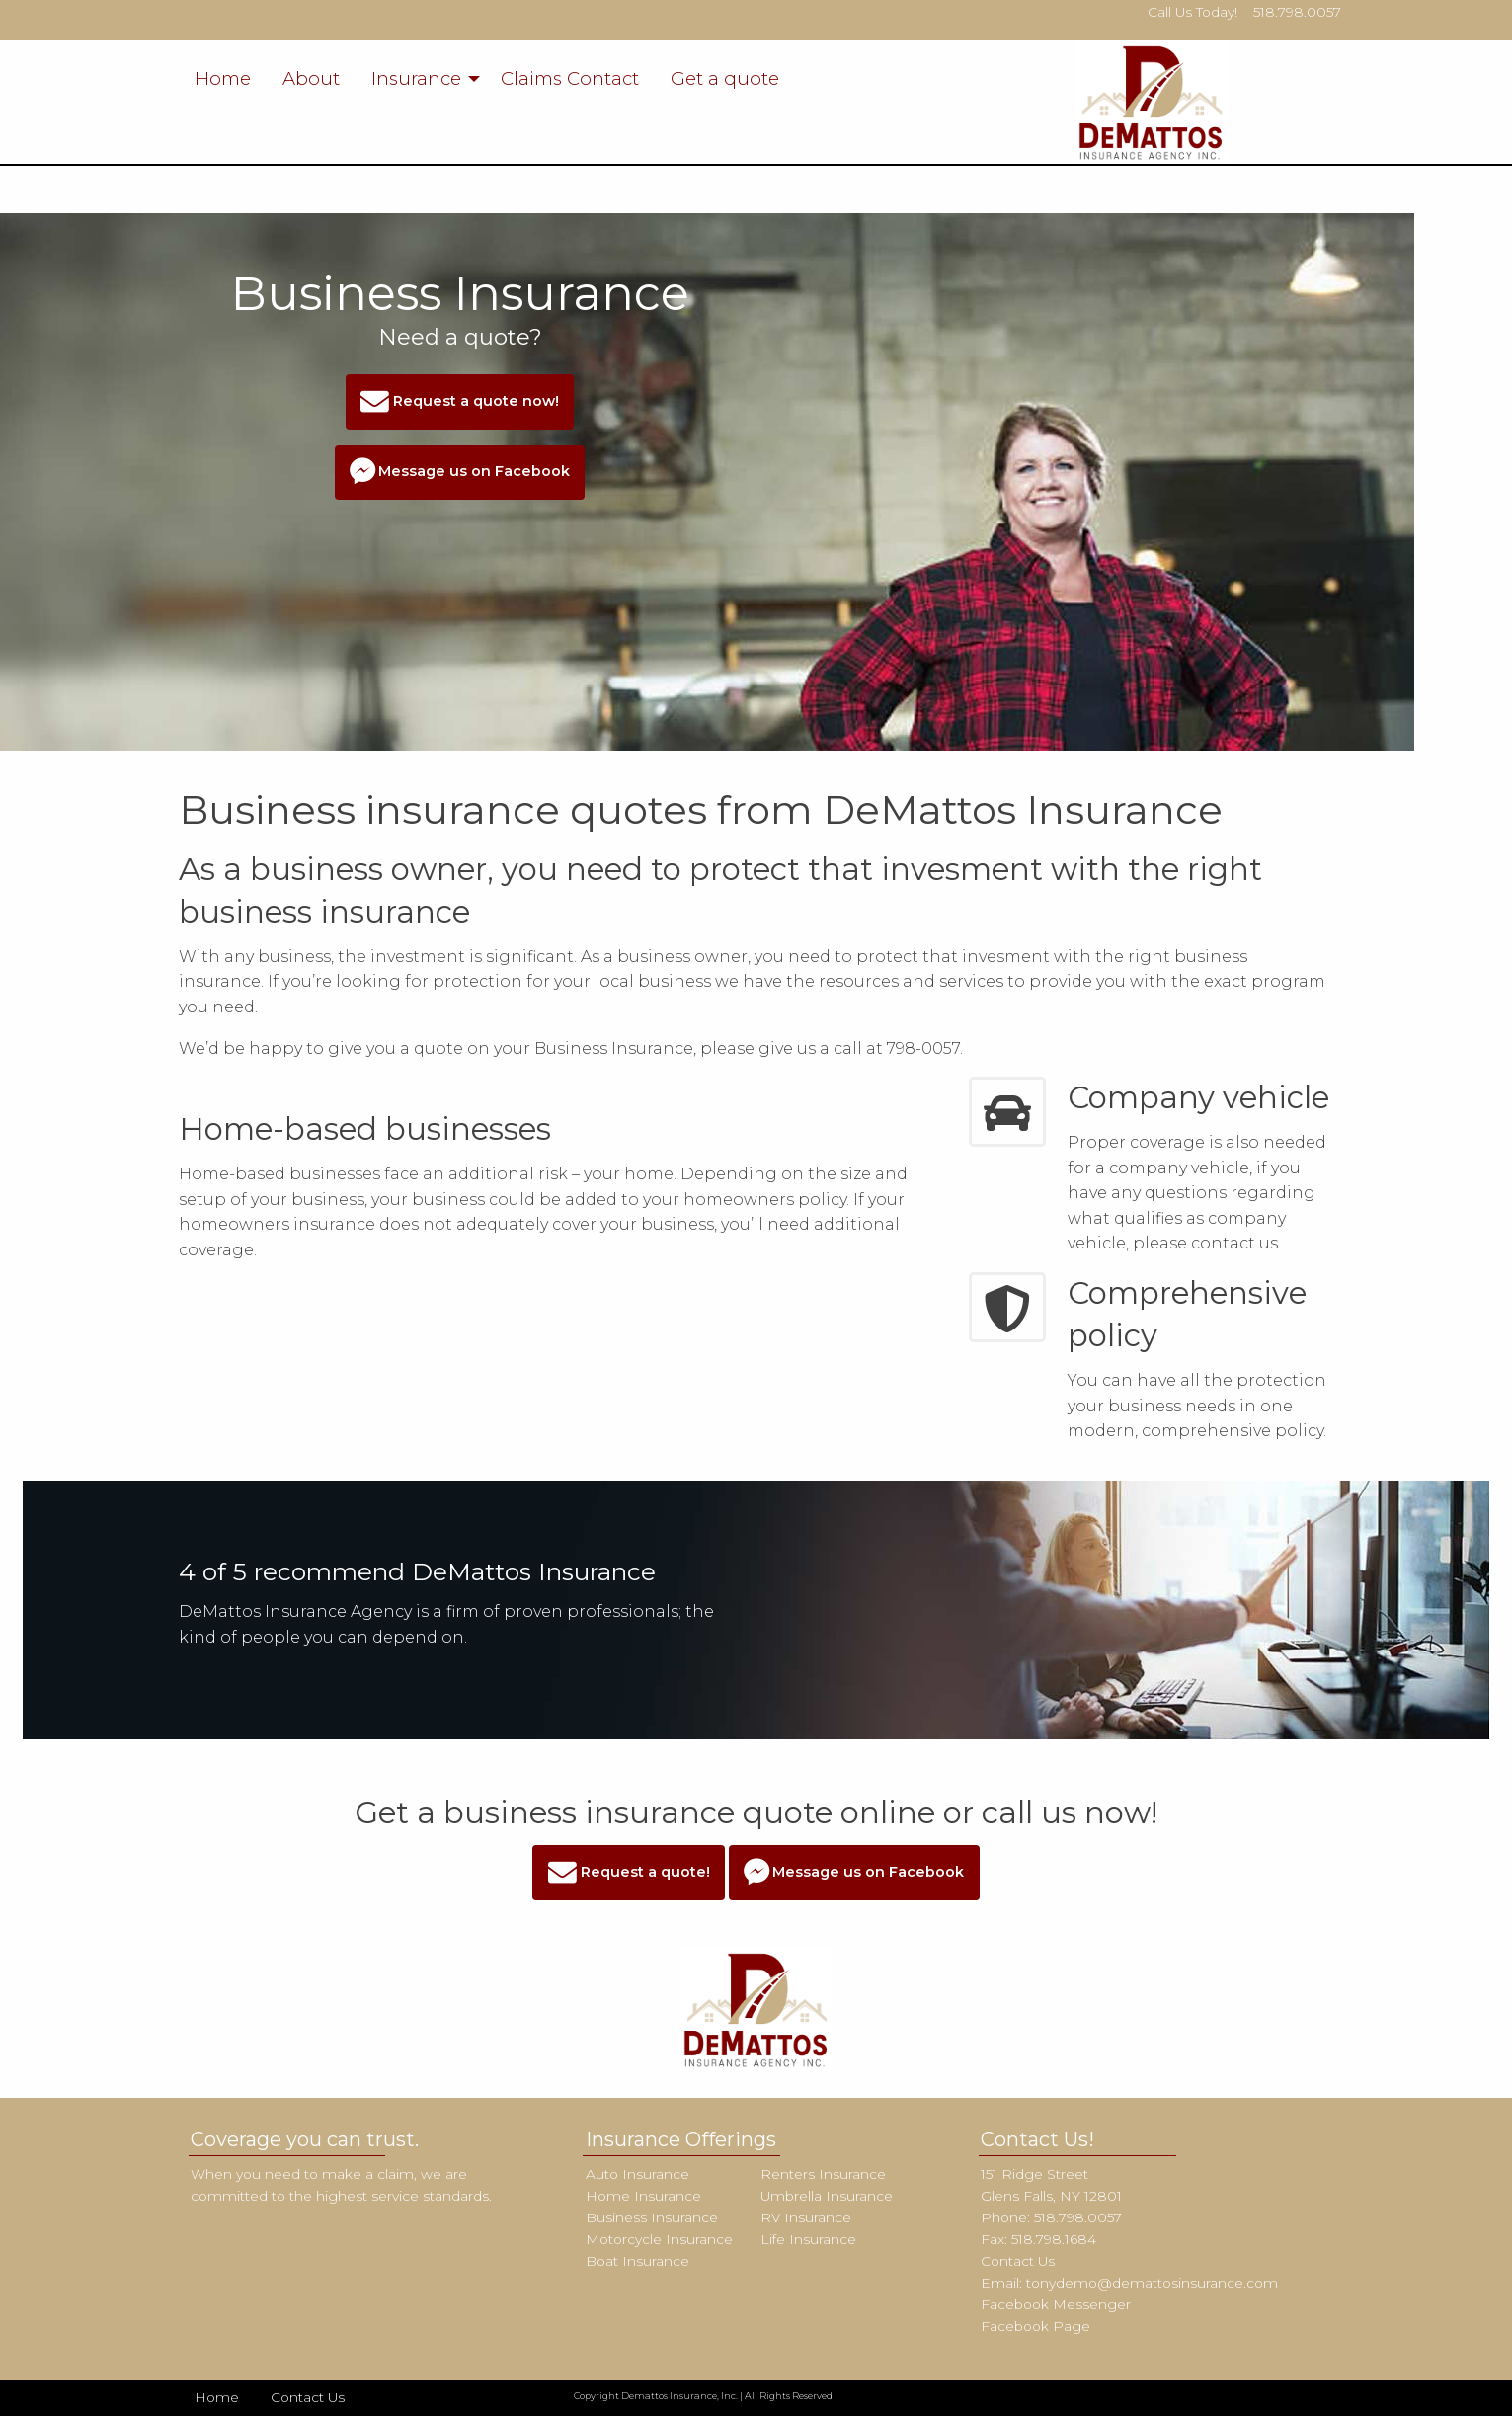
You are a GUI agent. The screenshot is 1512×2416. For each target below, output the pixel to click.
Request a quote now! (459, 402)
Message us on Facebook (460, 472)
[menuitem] (223, 79)
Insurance (416, 78)
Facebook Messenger (1056, 2304)
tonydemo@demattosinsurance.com (1152, 2283)
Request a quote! (629, 1873)
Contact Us (1018, 2261)
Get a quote (725, 78)
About (311, 78)
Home (223, 78)
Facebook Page (1035, 2326)
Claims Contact (570, 78)
